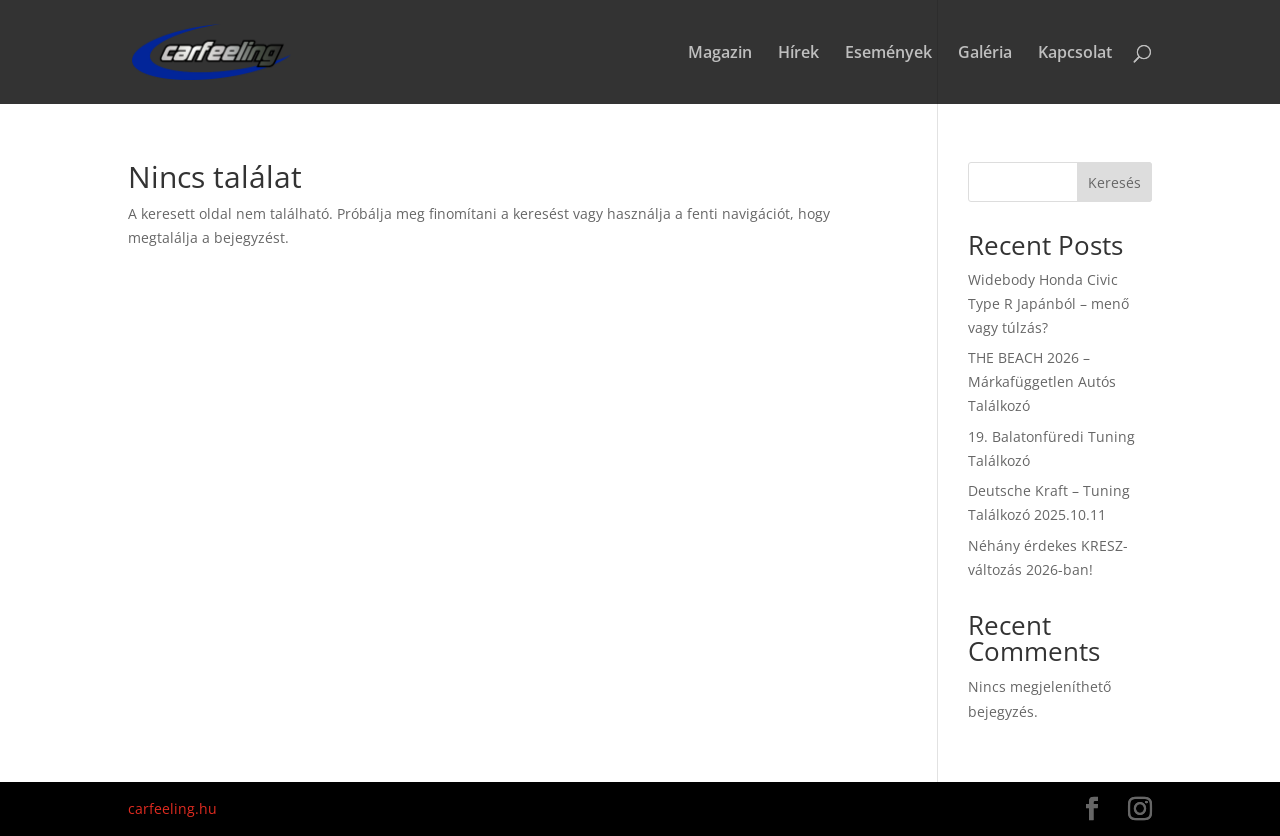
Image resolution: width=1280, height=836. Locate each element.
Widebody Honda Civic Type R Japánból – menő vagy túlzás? (1048, 303)
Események (888, 54)
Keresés (1114, 182)
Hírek (798, 54)
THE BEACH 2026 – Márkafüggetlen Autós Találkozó (1042, 381)
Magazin (720, 54)
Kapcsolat (1075, 54)
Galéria (985, 54)
